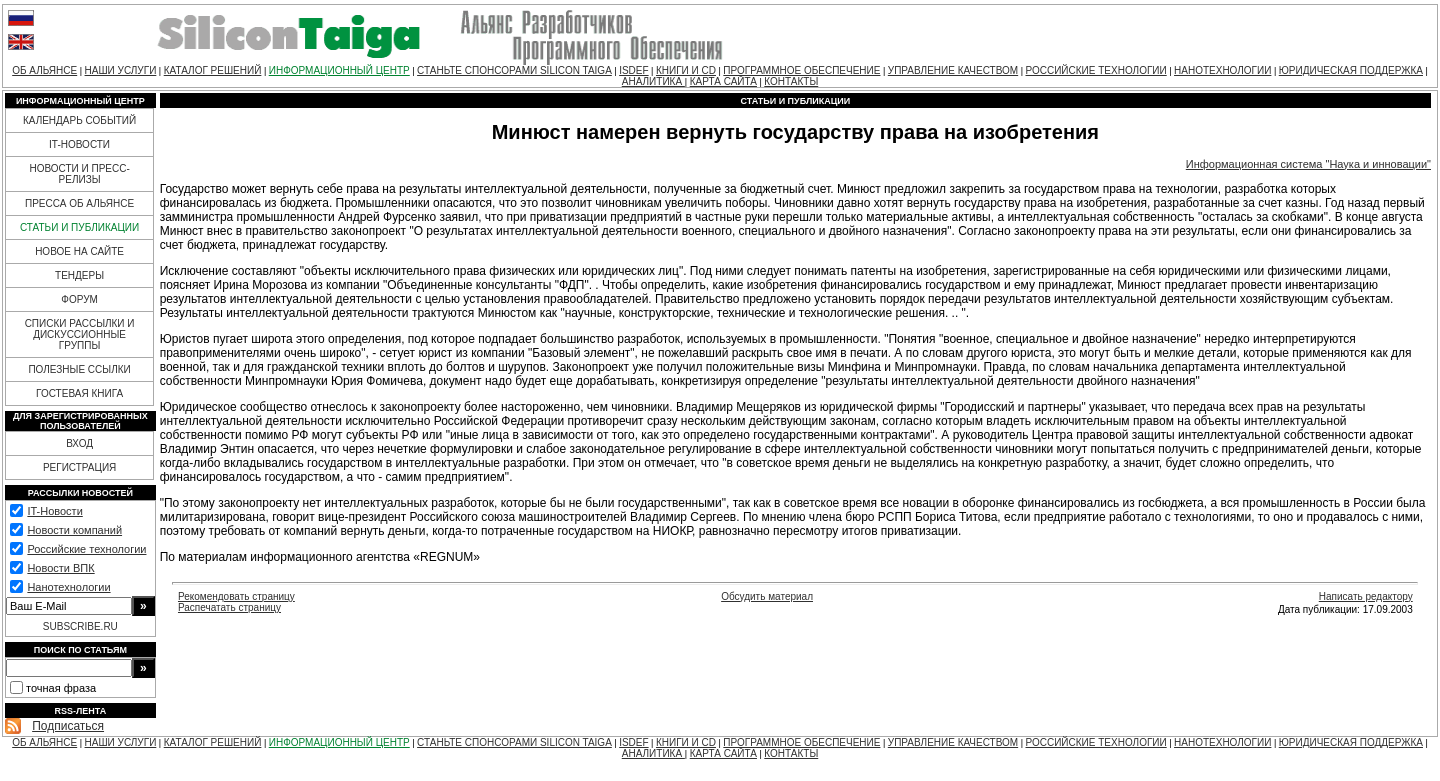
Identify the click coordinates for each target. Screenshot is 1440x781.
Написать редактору (1366, 596)
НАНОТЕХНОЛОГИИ (1222, 70)
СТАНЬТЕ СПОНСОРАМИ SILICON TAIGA (514, 70)
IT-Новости (54, 511)
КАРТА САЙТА (723, 81)
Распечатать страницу (229, 607)
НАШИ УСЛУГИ (121, 70)
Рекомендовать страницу (236, 596)
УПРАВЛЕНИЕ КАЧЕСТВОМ (953, 70)
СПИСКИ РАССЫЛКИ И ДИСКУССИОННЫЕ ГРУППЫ (80, 334)
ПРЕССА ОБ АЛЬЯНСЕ (79, 203)
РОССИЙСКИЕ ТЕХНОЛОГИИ (1096, 70)
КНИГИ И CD (686, 70)
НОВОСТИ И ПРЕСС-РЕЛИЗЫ (79, 174)
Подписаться (68, 726)
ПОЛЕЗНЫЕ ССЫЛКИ (79, 369)
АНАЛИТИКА (653, 81)
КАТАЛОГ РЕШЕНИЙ (213, 70)
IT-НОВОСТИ (79, 144)
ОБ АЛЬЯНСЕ (44, 70)
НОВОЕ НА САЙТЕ (79, 251)
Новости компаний (74, 530)
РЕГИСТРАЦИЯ (79, 467)
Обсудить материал (767, 596)
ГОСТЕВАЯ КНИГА (79, 393)
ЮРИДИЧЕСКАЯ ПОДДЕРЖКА (1351, 70)
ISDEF (633, 70)
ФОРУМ (79, 299)
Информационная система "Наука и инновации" (1308, 164)
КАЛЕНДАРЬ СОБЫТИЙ (79, 120)
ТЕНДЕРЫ (79, 275)
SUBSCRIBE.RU (80, 626)
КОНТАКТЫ (791, 81)
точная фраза (61, 688)
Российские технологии (86, 549)
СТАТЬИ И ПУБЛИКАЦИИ (79, 227)
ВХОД (79, 443)
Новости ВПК (60, 568)
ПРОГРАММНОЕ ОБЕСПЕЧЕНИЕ (801, 70)
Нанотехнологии (68, 587)
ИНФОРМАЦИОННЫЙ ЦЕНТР (339, 70)
